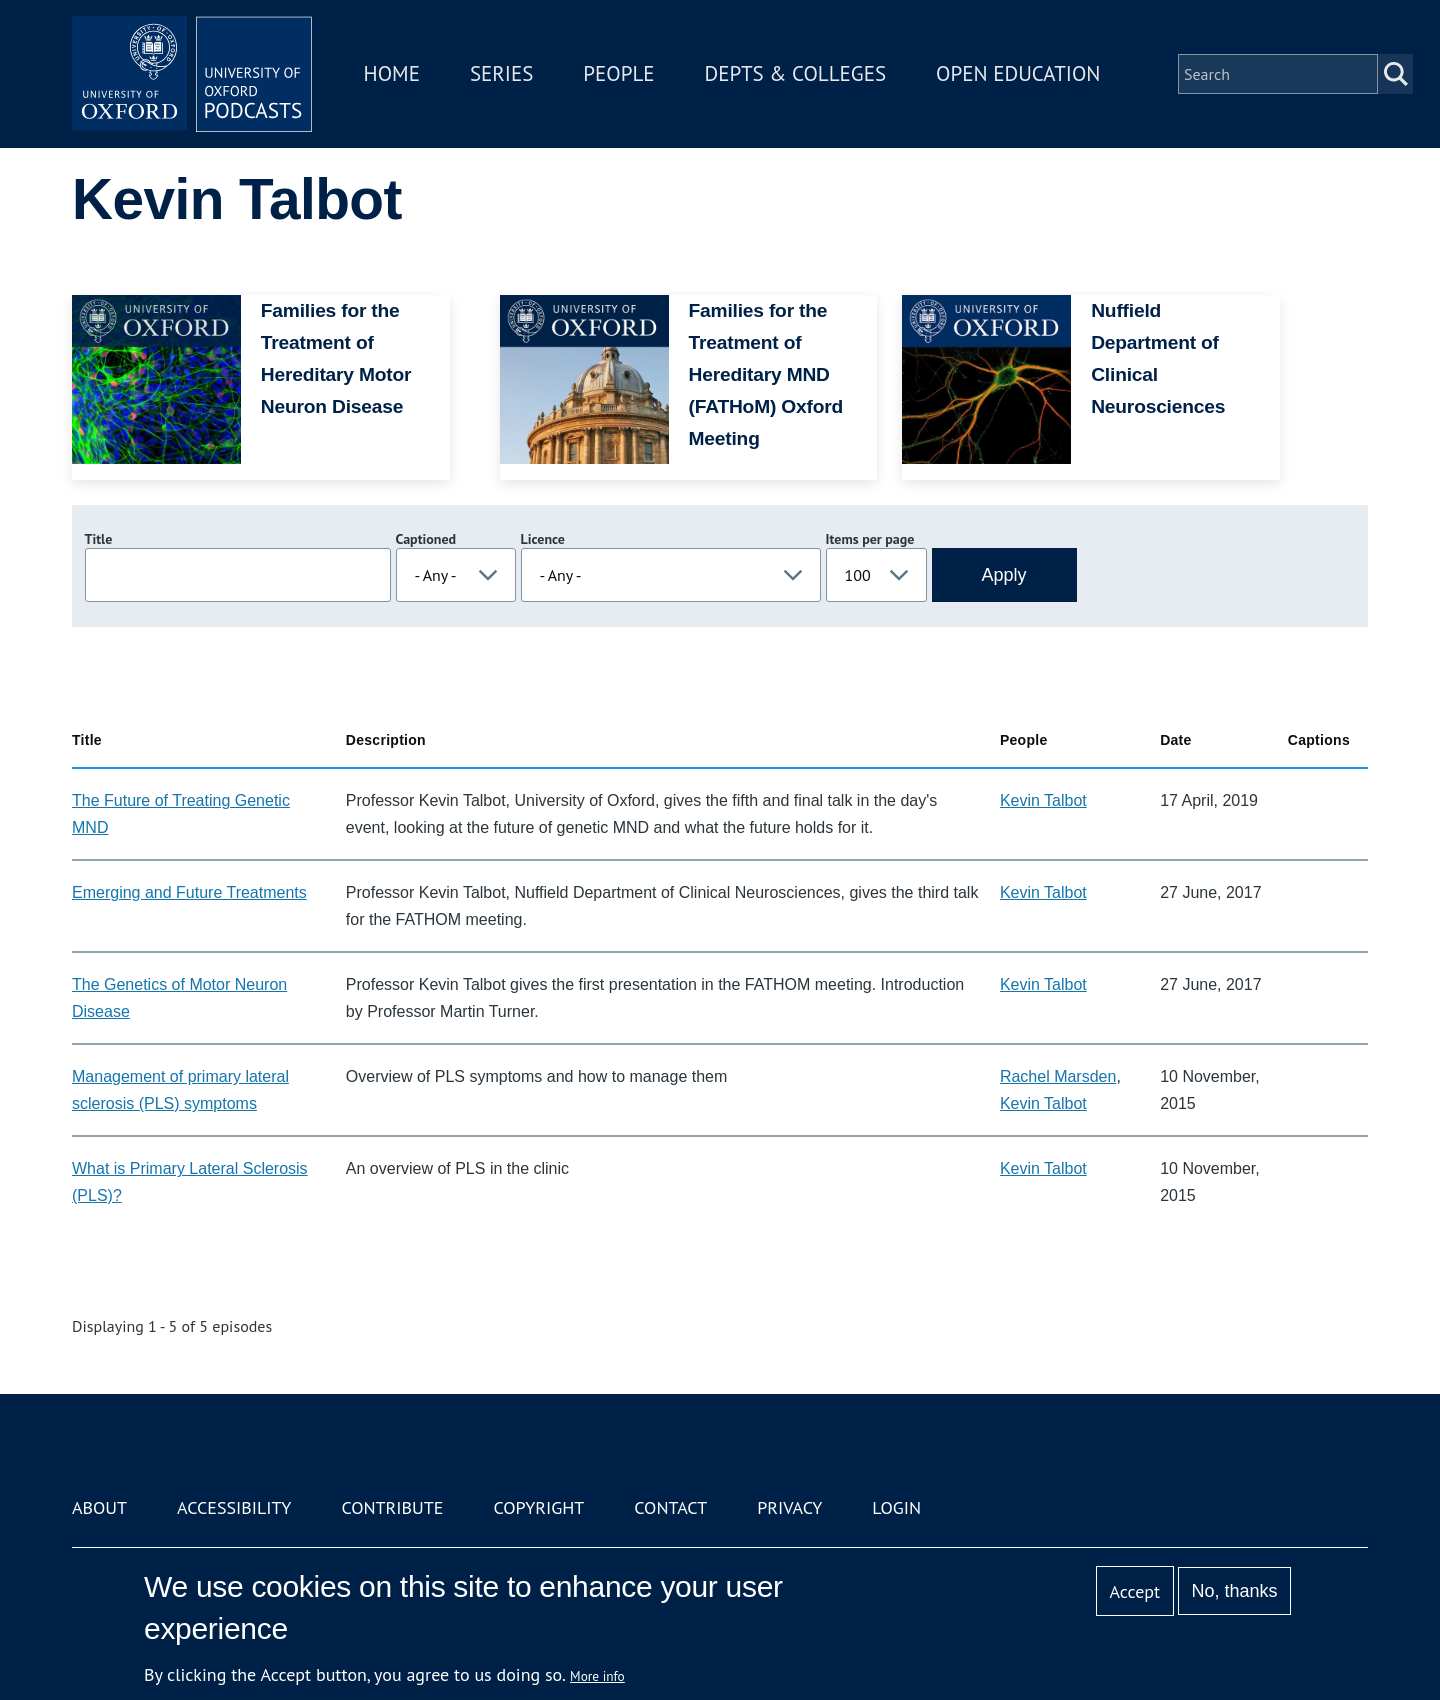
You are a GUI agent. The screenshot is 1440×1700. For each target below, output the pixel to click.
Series (501, 73)
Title (99, 539)
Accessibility (234, 1507)
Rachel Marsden (1058, 1076)
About (99, 1507)
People (618, 73)
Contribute (392, 1507)
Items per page (870, 539)
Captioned (426, 539)
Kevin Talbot (1043, 800)
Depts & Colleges (796, 73)
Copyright (538, 1507)
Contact (670, 1507)
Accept (1134, 1591)
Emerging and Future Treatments (189, 892)
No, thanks (1234, 1591)
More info (597, 1676)
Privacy (789, 1507)
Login (896, 1507)
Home (392, 73)
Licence (543, 539)
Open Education (1018, 73)
